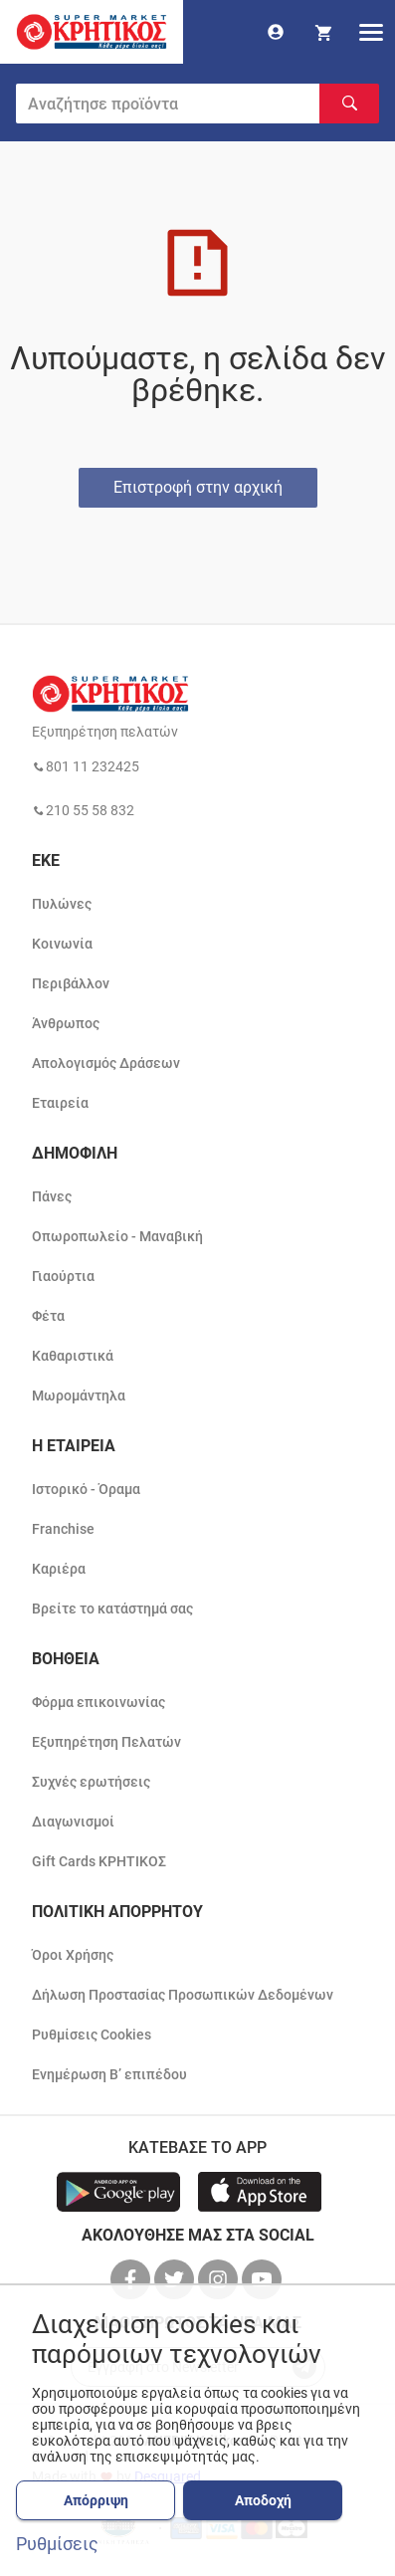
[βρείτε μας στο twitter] (176, 2279)
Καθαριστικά (72, 1356)
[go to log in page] (275, 32)
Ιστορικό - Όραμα (86, 1489)
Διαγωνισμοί (73, 1821)
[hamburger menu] (371, 32)
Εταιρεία (60, 1103)
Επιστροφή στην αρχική (198, 487)
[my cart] (323, 32)
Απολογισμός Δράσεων (106, 1063)
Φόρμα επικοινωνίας (98, 1702)
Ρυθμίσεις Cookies (91, 2034)
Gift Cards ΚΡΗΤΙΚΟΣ (99, 1861)
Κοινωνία (62, 944)
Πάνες (52, 1196)
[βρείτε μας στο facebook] (132, 2279)
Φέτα (48, 1316)
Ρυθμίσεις (57, 2544)
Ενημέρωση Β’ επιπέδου (109, 2074)
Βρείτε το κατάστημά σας (112, 1608)
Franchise (63, 1529)
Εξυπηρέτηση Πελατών (106, 1742)
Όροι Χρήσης (72, 1955)
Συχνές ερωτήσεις (91, 1782)
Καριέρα (59, 1569)
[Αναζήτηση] (349, 103)
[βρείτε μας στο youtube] (264, 2279)
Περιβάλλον (70, 983)
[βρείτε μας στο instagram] (220, 2279)
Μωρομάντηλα (78, 1395)
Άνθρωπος (65, 1023)
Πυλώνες (62, 904)
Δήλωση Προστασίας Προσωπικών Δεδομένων (182, 1995)
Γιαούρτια (63, 1276)
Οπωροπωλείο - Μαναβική (117, 1236)
